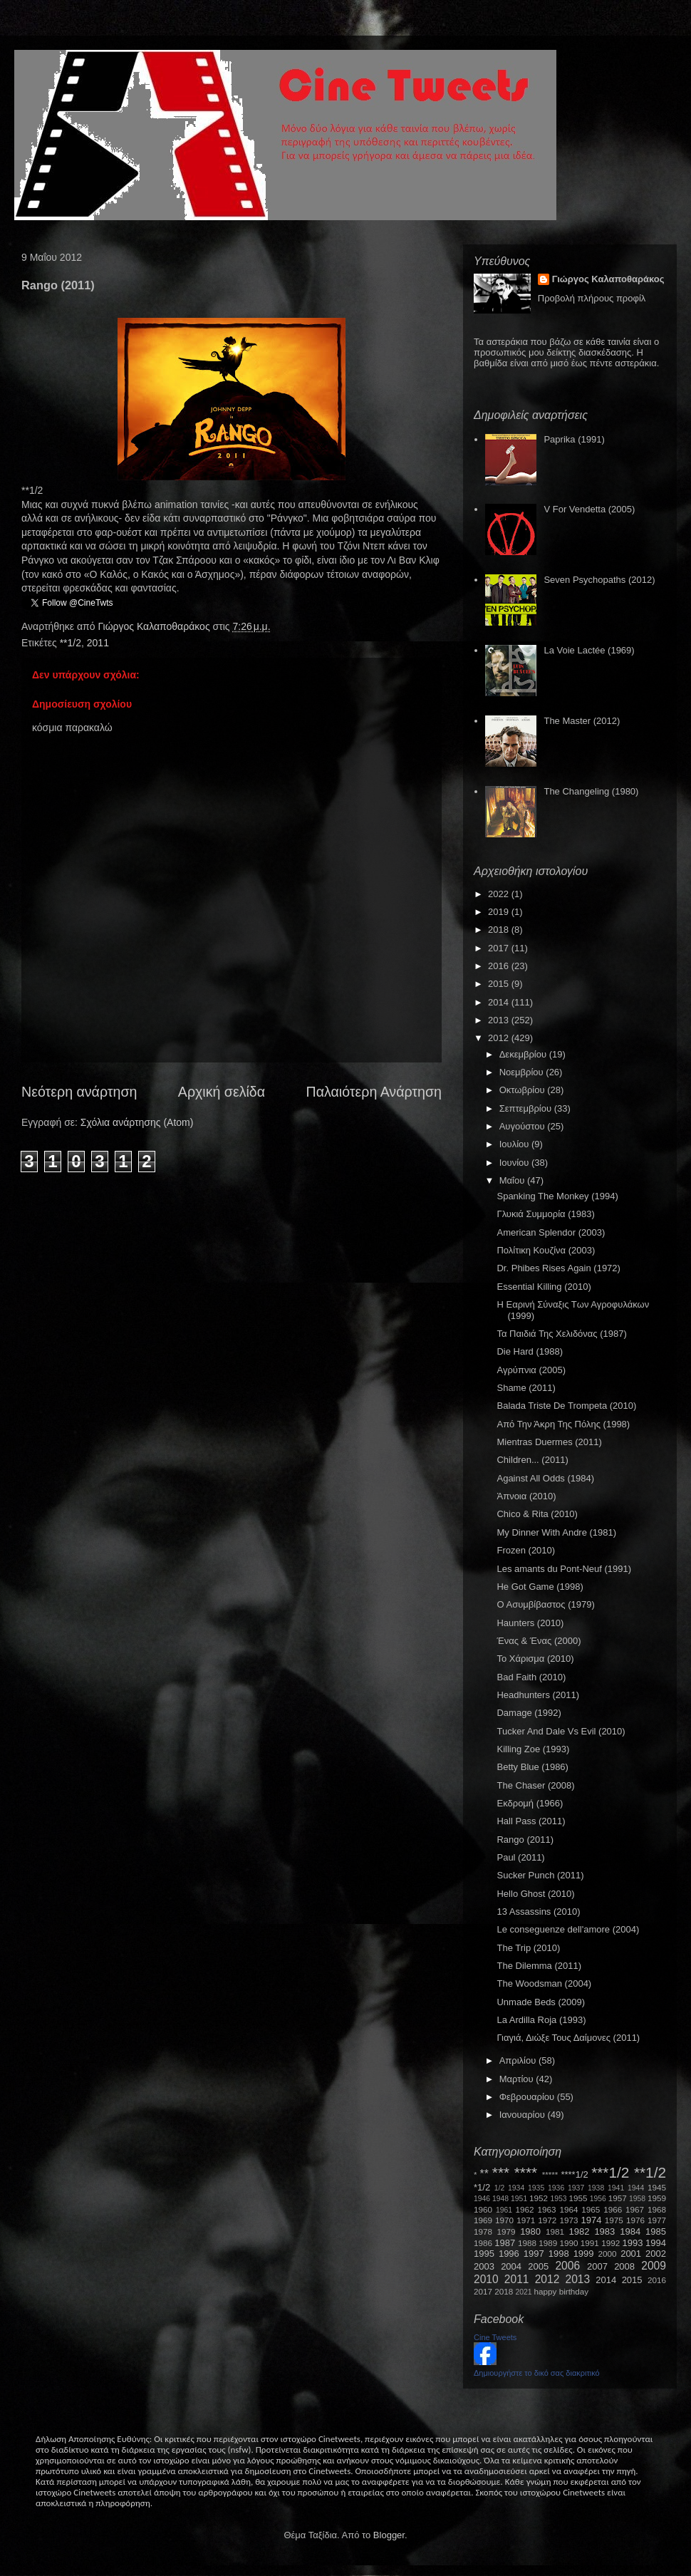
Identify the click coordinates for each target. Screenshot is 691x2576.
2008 (624, 2266)
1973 (568, 2220)
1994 (655, 2243)
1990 (569, 2242)
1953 (558, 2199)
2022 (499, 894)
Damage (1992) (529, 1712)
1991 (590, 2242)
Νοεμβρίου (522, 1072)
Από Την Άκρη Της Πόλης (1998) (563, 1424)
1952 (538, 2198)
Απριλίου (519, 2060)
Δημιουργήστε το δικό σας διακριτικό (537, 2373)
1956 (598, 2199)
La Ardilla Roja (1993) (541, 2019)
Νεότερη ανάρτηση (79, 1092)
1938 (596, 2188)
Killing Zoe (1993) (533, 1749)
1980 (530, 2231)
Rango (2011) (525, 1839)
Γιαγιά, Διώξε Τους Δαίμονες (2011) (568, 2037)
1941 (616, 2188)
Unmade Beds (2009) (541, 2002)
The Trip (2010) (528, 1948)
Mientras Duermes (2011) (549, 1442)
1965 (590, 2209)
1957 (617, 2198)
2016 (499, 966)
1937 (576, 2188)
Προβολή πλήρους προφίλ (592, 298)
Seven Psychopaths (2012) (599, 579)
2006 (567, 2266)
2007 (597, 2266)
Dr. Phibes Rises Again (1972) (558, 1268)
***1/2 (610, 2172)
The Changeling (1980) (591, 791)
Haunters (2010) (530, 1623)
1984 (630, 2231)
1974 (591, 2220)
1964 (568, 2209)
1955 (577, 2198)
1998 (559, 2253)
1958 (637, 2199)
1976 (635, 2220)
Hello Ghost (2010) (535, 1893)
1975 (614, 2220)
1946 (482, 2199)
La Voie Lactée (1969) (589, 650)
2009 (653, 2266)
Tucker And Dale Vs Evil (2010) (561, 1731)
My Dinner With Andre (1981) (556, 1532)
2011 (98, 642)
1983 (604, 2231)
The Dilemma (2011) (539, 1965)
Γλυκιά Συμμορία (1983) (545, 1214)
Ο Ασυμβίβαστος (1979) (545, 1604)
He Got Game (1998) (540, 1586)
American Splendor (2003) (551, 1232)
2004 (511, 2266)
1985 (655, 2231)
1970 (504, 2220)
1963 (546, 2209)
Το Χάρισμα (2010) (535, 1658)
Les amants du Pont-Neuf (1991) (564, 1568)
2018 (499, 929)
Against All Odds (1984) (545, 1478)
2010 (486, 2279)
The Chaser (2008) (535, 1785)
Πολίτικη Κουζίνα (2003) (546, 1250)
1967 (634, 2209)
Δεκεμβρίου (524, 1054)
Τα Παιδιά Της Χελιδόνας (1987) (561, 1333)
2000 (607, 2253)
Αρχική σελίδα (221, 1092)
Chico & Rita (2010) (537, 1514)
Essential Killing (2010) (544, 1286)
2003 (484, 2266)
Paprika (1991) (574, 439)
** (484, 2174)
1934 (516, 2188)
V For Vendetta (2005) (589, 509)
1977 (657, 2220)
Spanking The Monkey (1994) (557, 1196)
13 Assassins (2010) (538, 1911)
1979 (506, 2231)
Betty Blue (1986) (532, 1767)
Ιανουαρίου (523, 2114)
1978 (483, 2231)
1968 (657, 2209)
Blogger (389, 2535)
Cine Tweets (495, 2337)
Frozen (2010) (526, 1550)
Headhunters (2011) (538, 1695)
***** (550, 2174)
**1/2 (70, 642)
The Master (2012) (582, 720)
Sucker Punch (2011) (540, 1875)
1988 (527, 2242)
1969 (483, 2220)
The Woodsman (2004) (544, 1983)
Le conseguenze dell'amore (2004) (568, 1929)
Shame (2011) (526, 1387)
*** (500, 2172)
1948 (500, 2199)
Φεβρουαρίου (528, 2096)
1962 (525, 2209)
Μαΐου (513, 1180)
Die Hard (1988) (530, 1351)
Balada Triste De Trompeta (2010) (566, 1405)
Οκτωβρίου (523, 1090)
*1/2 (482, 2187)
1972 (547, 2220)
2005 (538, 2266)
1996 (509, 2253)
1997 (534, 2253)
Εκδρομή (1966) (530, 1803)
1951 (519, 2199)
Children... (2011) (532, 1459)
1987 (504, 2243)
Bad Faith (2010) (531, 1677)
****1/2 (574, 2174)
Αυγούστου (523, 1126)
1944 (636, 2188)
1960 (483, 2209)
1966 (612, 2209)
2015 (499, 983)
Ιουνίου (515, 1162)
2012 (499, 1038)
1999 (583, 2253)
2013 (499, 1020)
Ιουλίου (515, 1144)
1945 (657, 2187)
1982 (579, 2231)
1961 (504, 2210)
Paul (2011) (520, 1857)
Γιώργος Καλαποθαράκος (155, 626)
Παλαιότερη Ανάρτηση (374, 1092)
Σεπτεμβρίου (526, 1108)
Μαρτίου (517, 2079)
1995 (484, 2253)
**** (525, 2172)
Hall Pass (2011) (531, 1821)
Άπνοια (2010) (526, 1496)
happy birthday (561, 2291)
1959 (657, 2198)
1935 (536, 2188)
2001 (630, 2253)
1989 (548, 2242)
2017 (499, 948)
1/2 (499, 2188)
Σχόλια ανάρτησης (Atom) (137, 1122)
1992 (610, 2242)
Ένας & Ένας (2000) (539, 1640)
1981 (555, 2231)
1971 (525, 2220)
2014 (499, 1002)
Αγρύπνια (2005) (531, 1370)
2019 (499, 911)
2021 (524, 2292)
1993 (632, 2243)
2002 (655, 2253)
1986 (483, 2242)
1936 (556, 2188)
